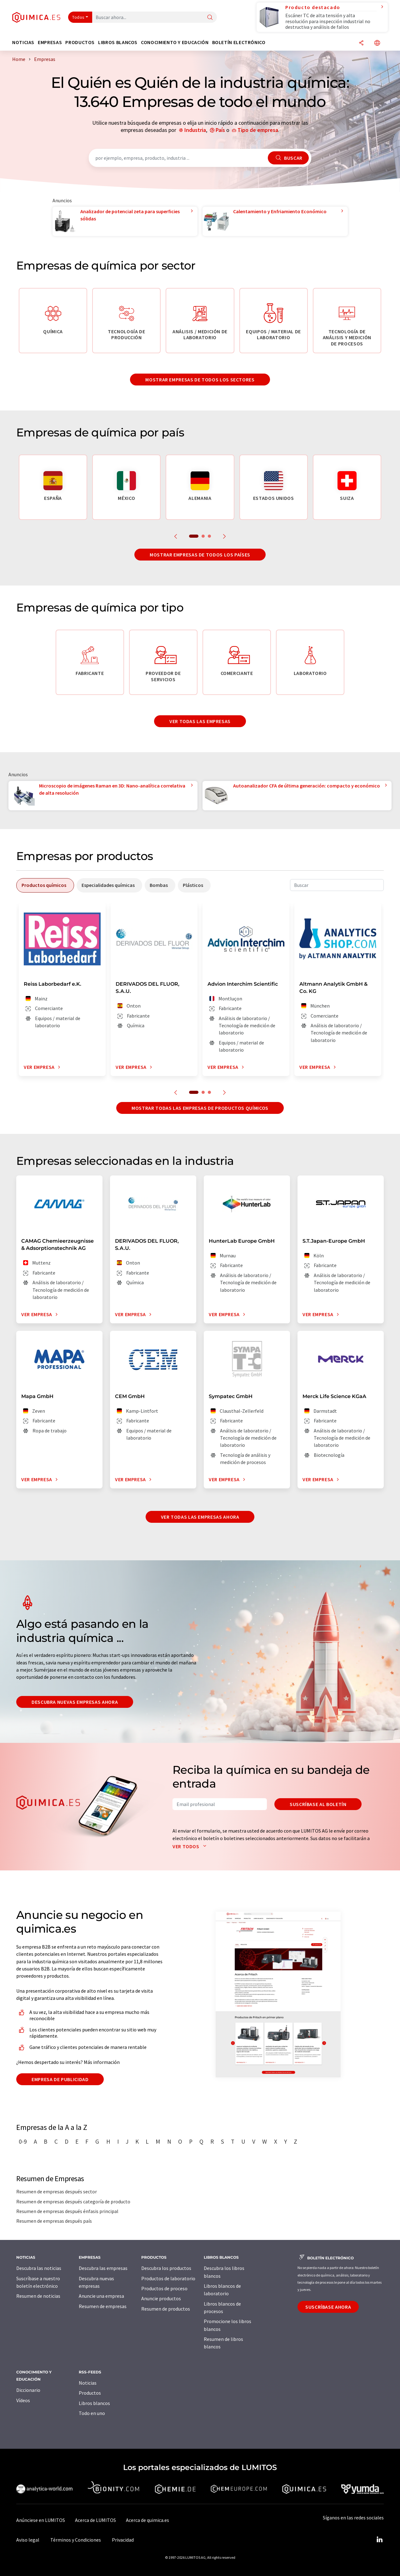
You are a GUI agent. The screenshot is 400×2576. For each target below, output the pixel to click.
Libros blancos (94, 2403)
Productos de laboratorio (168, 2278)
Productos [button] (80, 42)
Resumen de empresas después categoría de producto (73, 2201)
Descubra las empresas (103, 2268)
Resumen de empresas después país (54, 2221)
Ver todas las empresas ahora (200, 1517)
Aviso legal (27, 2540)
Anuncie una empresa (101, 2296)
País (220, 129)
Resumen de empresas (103, 2306)
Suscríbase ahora (328, 2307)
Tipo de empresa (258, 129)
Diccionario (28, 2390)
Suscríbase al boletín (318, 1804)
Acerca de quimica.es (147, 2520)
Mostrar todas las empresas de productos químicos (200, 1108)
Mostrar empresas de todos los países (200, 554)
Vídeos (23, 2400)
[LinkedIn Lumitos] (379, 2540)
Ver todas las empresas (200, 721)
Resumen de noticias (38, 2296)
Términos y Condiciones (75, 2540)
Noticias (88, 2383)
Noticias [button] (23, 42)
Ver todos (190, 1846)
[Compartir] (361, 43)
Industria (195, 129)
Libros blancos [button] (118, 42)
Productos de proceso (164, 2288)
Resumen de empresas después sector (56, 2191)
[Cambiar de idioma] (377, 43)
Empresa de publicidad (60, 2079)
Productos (90, 2393)
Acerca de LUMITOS (95, 2520)
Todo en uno (92, 2413)
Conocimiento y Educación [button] (174, 42)
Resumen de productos (165, 2309)
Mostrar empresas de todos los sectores (199, 379)
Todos (78, 17)
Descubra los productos (166, 2268)
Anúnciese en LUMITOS (40, 2520)
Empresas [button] (50, 42)
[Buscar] (210, 17)
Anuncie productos (161, 2298)
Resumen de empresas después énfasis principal (67, 2211)
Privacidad (123, 2540)
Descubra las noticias (38, 2268)
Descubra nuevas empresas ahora (75, 1702)
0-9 (23, 2141)
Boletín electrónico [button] (239, 42)
